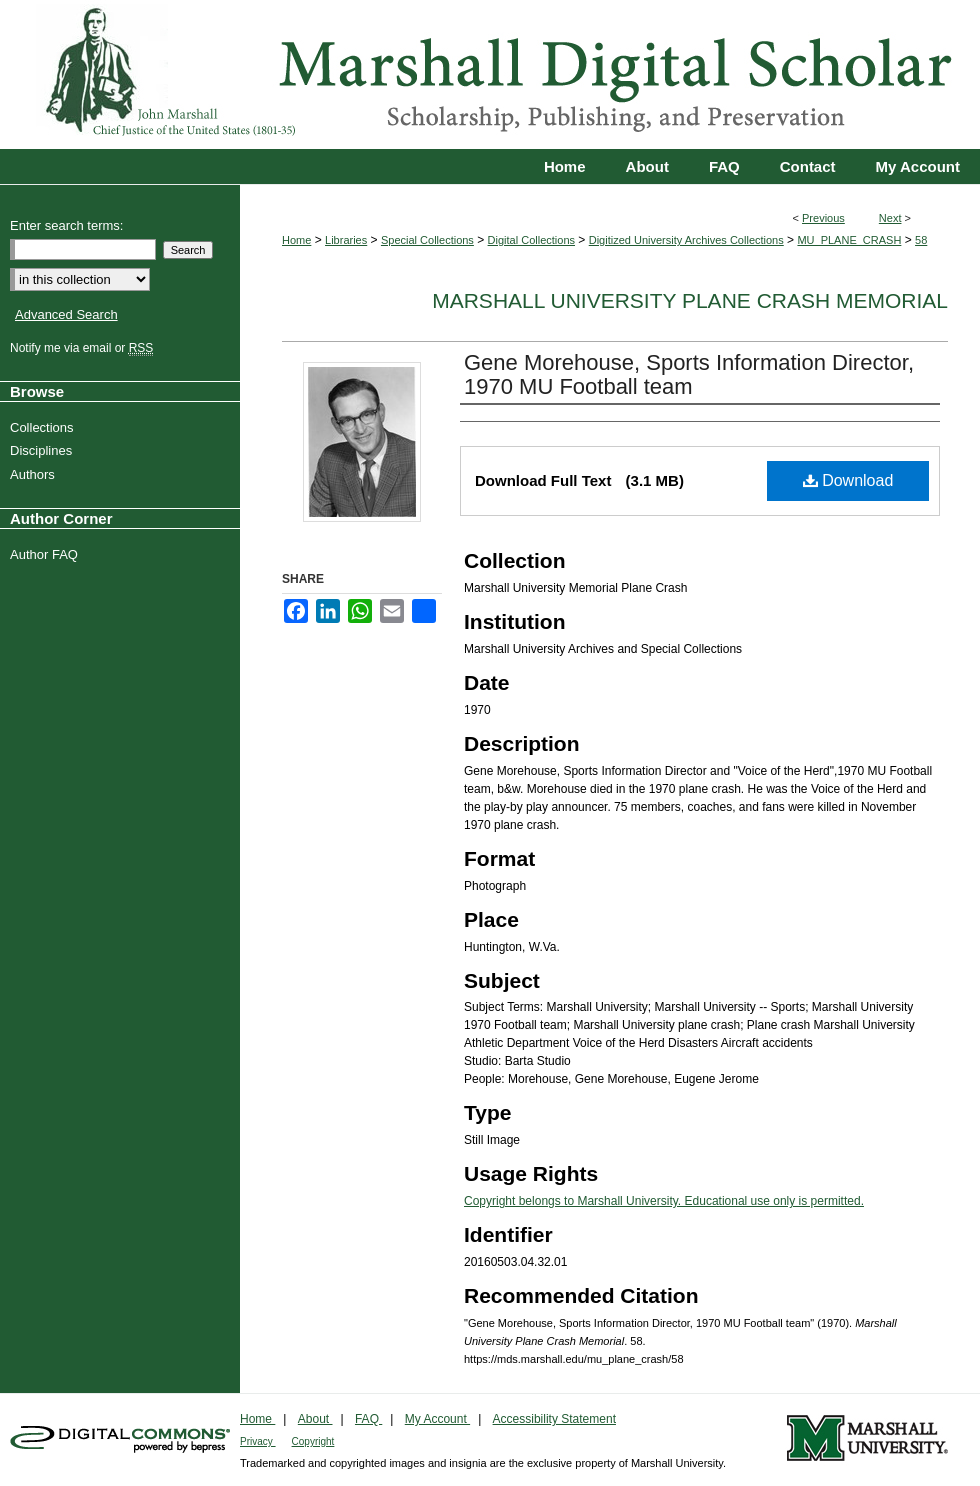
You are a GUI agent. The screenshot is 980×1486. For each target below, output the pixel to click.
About (315, 1419)
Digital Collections (531, 240)
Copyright (313, 1441)
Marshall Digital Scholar (490, 74)
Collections (44, 427)
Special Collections (427, 240)
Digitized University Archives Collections (686, 240)
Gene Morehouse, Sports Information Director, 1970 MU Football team (689, 374)
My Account (437, 1419)
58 (921, 240)
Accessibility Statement (554, 1419)
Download (848, 480)
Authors (35, 474)
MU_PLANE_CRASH (849, 240)
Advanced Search (66, 314)
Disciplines (43, 450)
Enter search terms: (66, 225)
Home (296, 240)
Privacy (258, 1441)
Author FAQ (46, 554)
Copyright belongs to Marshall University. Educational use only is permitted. (664, 1201)
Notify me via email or (84, 348)
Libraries (346, 240)
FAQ (368, 1419)
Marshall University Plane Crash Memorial (690, 300)
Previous (823, 218)
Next (890, 218)
